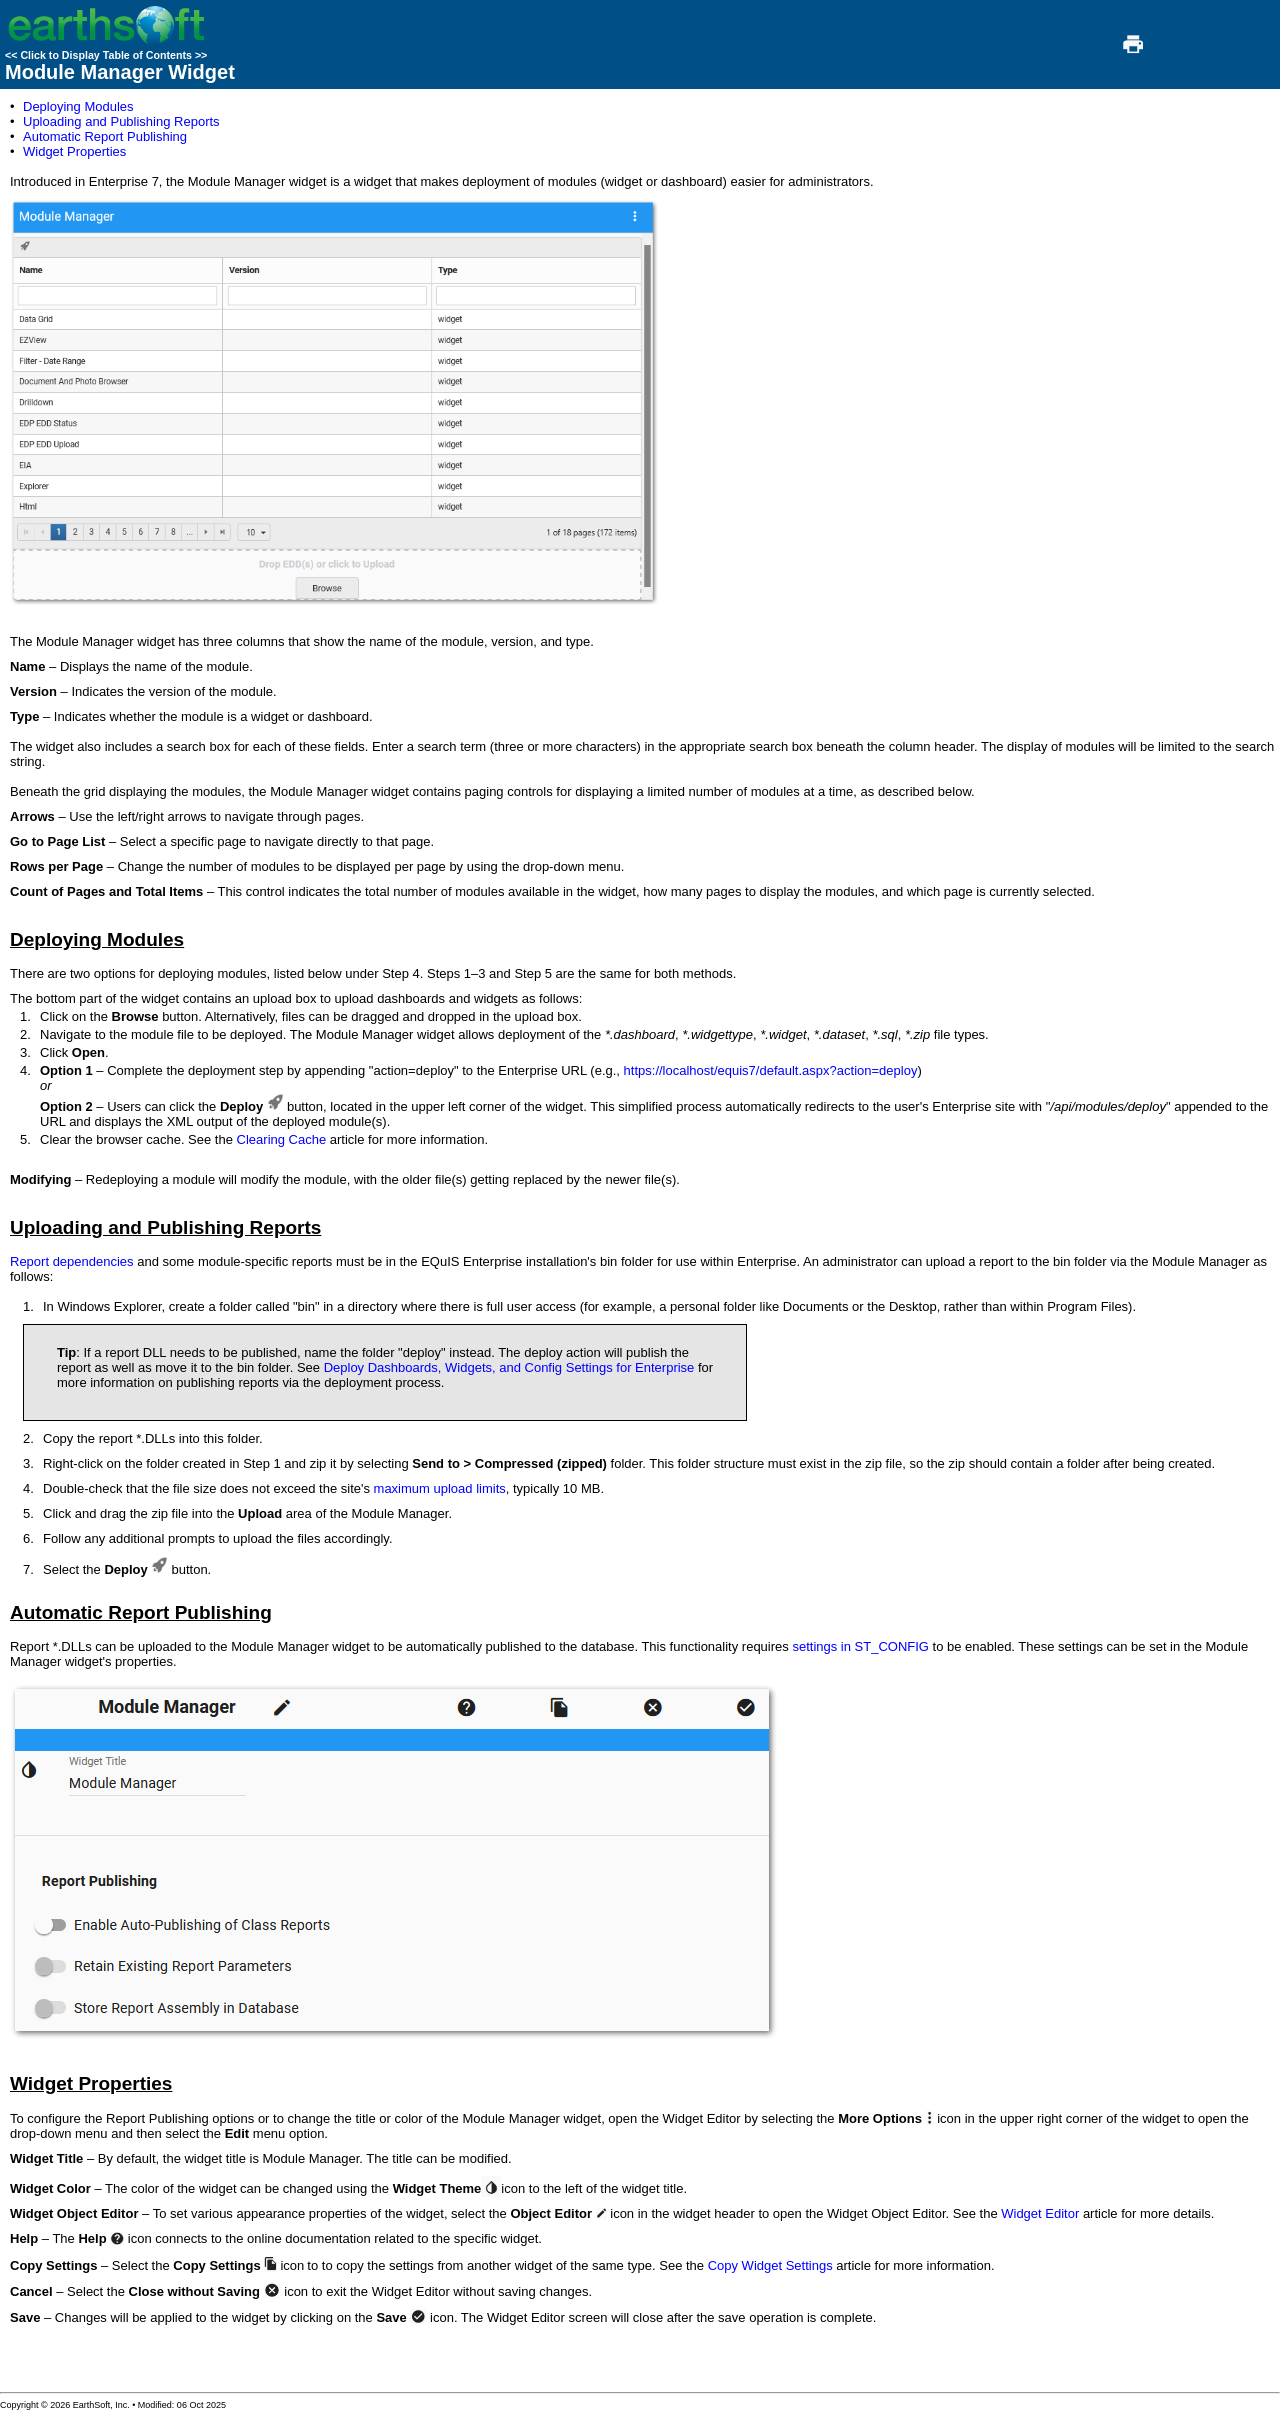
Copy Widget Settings (770, 2265)
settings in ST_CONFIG (860, 1646)
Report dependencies (72, 1261)
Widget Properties (74, 151)
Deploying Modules (78, 106)
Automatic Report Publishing (105, 136)
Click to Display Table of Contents (106, 55)
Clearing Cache (282, 1139)
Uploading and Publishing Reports (121, 121)
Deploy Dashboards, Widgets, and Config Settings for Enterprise (509, 1367)
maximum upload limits (440, 1488)
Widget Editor (1040, 2213)
